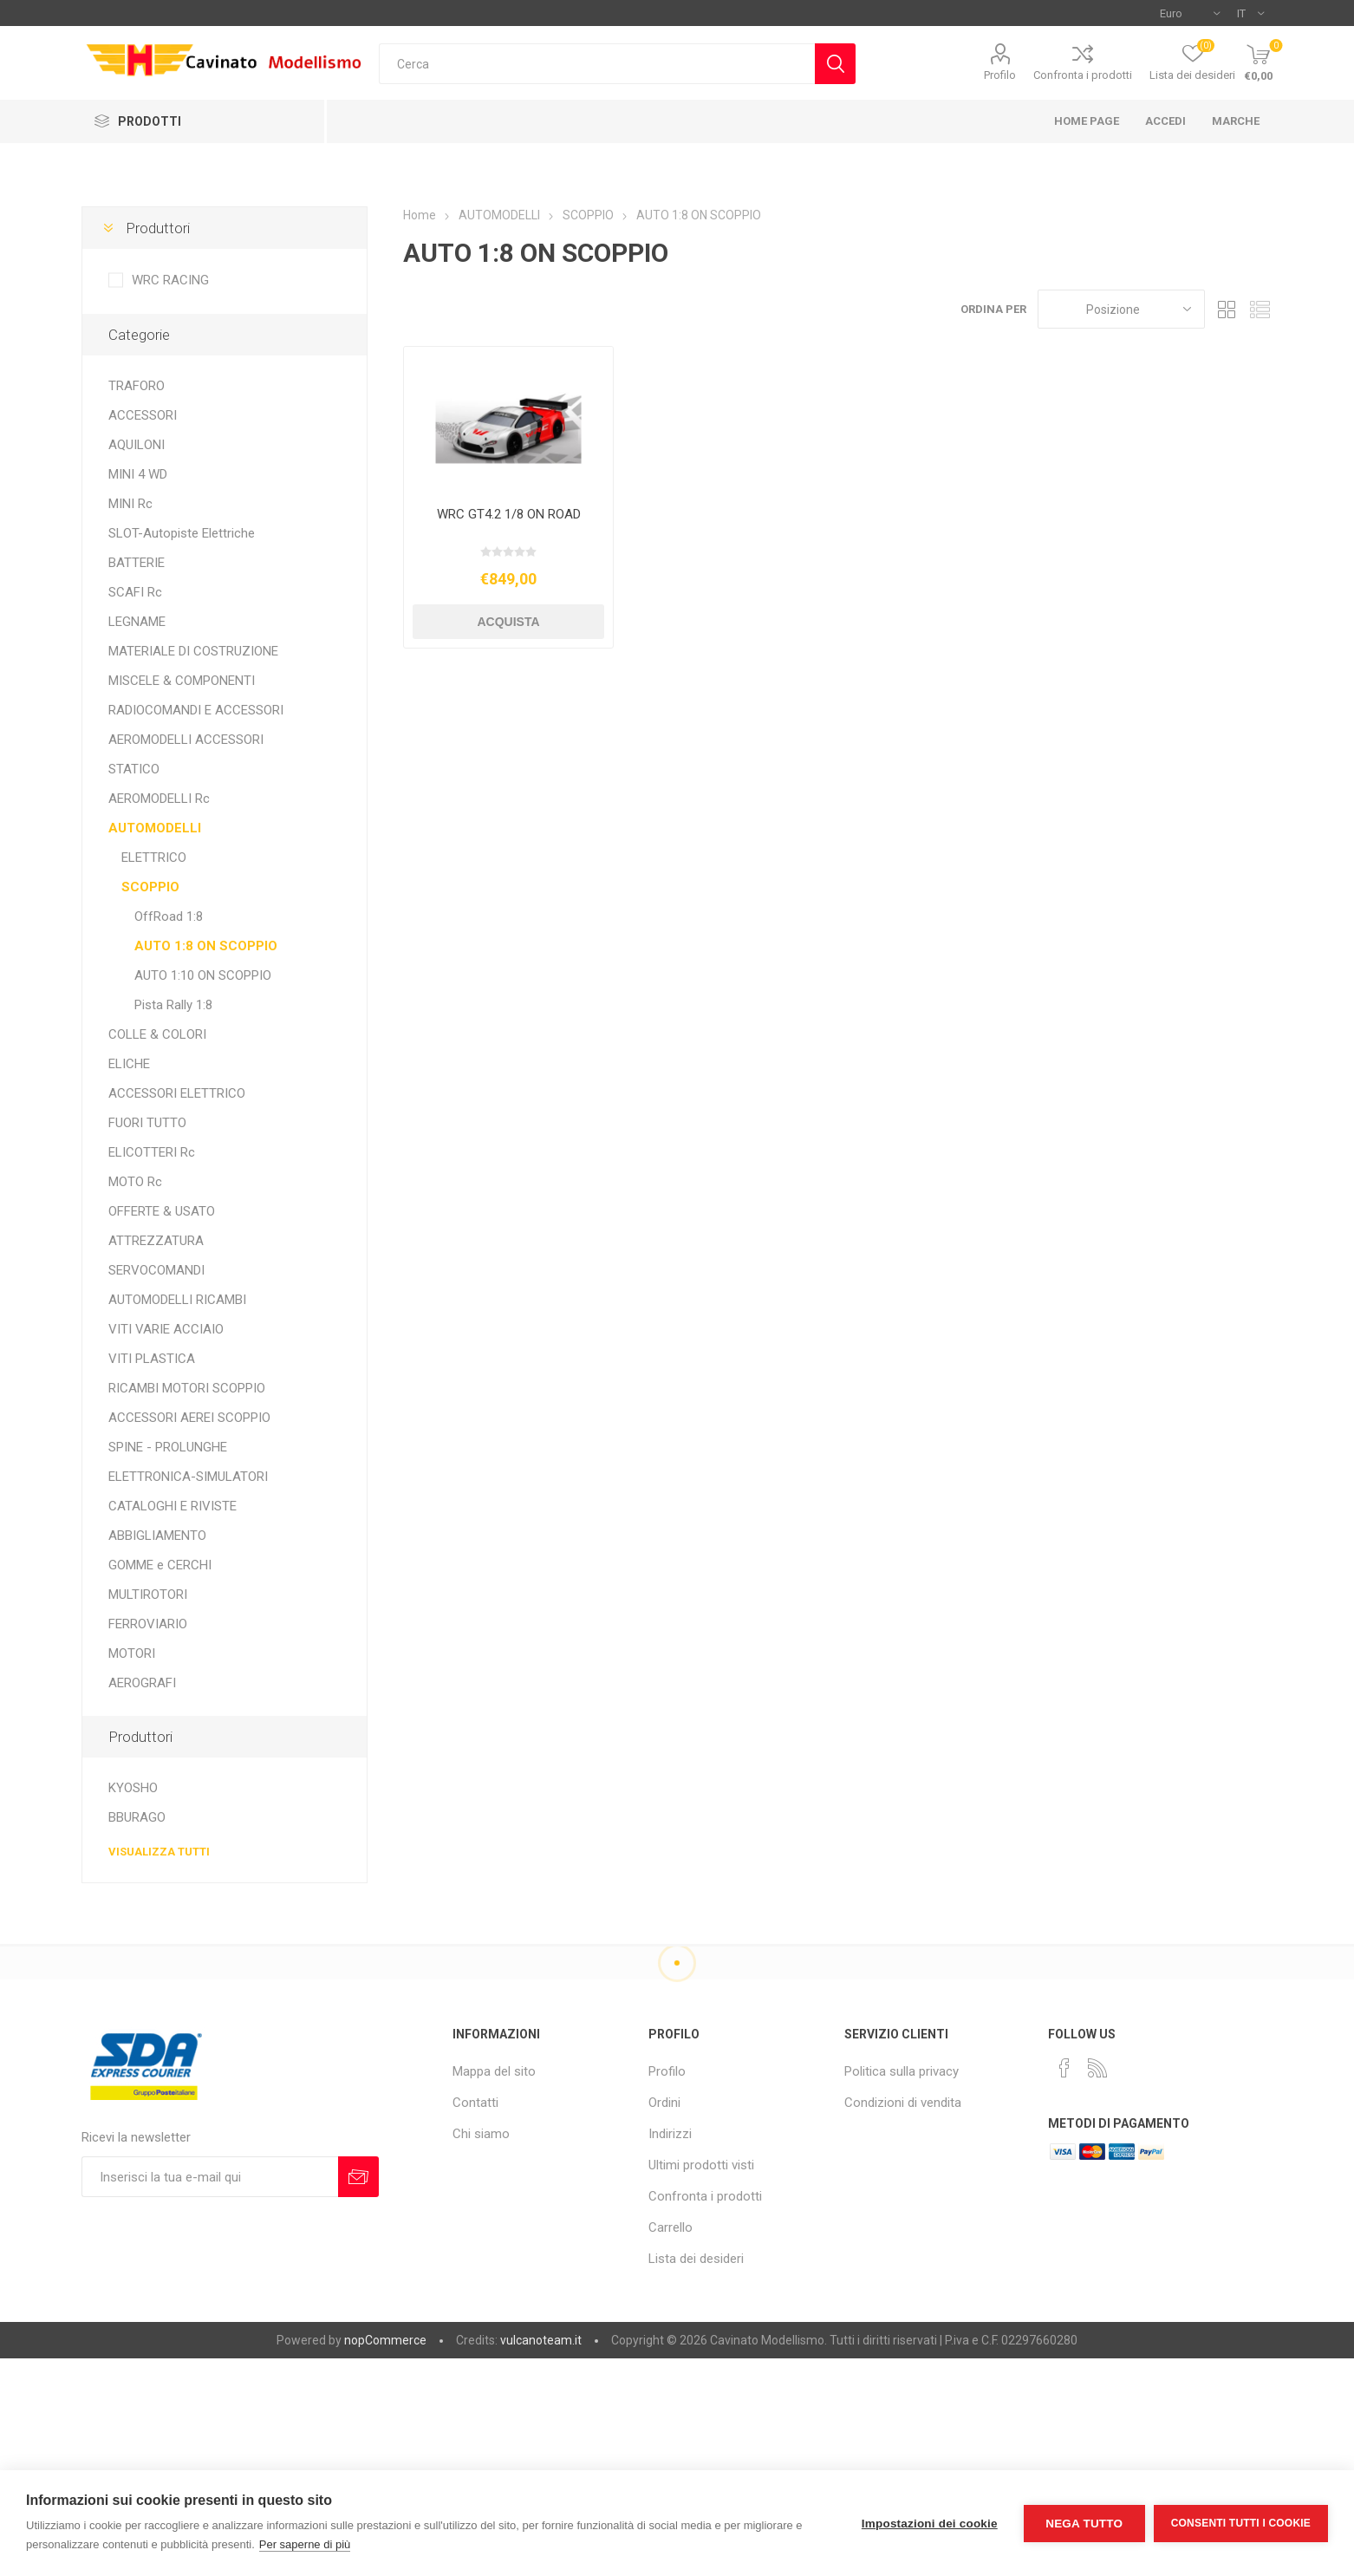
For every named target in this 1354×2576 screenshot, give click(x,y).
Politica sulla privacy (901, 2071)
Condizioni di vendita (902, 2102)
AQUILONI (136, 445)
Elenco (1260, 309)
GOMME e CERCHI (160, 1565)
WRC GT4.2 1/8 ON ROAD (509, 514)
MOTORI (131, 1653)
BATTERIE (136, 563)
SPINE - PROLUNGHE (167, 1447)
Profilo (1000, 75)
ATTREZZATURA (156, 1241)
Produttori (158, 228)
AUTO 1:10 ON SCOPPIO (202, 975)
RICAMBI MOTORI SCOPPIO (186, 1388)
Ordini (664, 2102)
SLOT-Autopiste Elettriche (181, 533)
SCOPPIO (150, 887)
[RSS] (1097, 2068)
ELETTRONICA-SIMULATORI (188, 1476)
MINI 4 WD (137, 474)
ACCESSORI (142, 415)
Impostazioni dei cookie (930, 2523)
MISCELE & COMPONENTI (181, 680)
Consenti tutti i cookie (1241, 2523)
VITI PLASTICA (151, 1358)
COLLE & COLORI (157, 1034)
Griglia (1227, 309)
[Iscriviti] (210, 2176)
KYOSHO (133, 1788)
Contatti (475, 2102)
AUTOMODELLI (154, 828)
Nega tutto (1084, 2523)
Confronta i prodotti (1082, 75)
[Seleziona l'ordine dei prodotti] (1121, 309)
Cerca (835, 63)
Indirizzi (670, 2134)
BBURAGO (137, 1817)
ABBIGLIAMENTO (157, 1535)
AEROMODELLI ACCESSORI (186, 739)
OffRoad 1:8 (168, 916)
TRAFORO (136, 386)
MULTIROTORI (147, 1594)
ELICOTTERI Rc (151, 1152)
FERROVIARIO (147, 1624)
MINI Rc (130, 504)
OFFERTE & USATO (161, 1211)
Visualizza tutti (159, 1851)
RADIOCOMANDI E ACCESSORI (195, 710)
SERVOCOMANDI (156, 1270)
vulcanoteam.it (541, 2340)
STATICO (133, 769)
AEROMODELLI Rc (159, 798)
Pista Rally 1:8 (173, 1005)
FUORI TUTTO (147, 1123)
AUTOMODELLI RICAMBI (177, 1300)
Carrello (670, 2227)
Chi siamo (481, 2134)
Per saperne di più (305, 2544)
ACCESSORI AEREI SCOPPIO (189, 1417)
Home (419, 215)
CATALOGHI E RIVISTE (172, 1506)
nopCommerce (385, 2340)
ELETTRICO (153, 857)
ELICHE (129, 1064)
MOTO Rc (135, 1182)
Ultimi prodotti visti (701, 2165)
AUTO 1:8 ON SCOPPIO (205, 946)
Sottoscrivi (358, 2176)
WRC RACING (170, 280)
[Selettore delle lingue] (1250, 13)
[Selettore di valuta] (1190, 13)
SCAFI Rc (135, 592)
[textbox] (597, 63)
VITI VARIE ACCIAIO (166, 1329)
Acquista (508, 622)
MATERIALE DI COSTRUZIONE (193, 651)
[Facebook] (1064, 2068)
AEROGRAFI (142, 1683)
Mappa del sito (494, 2071)
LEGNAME (137, 621)
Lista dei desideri (696, 2258)
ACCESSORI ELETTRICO (176, 1093)
